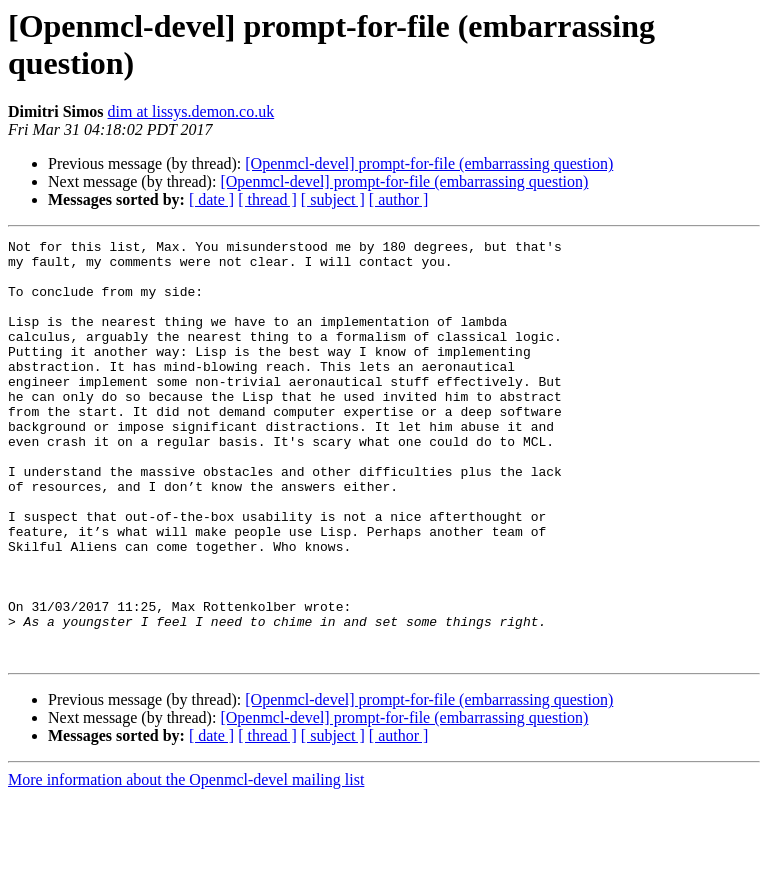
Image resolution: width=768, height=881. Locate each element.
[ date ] (211, 199)
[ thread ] (267, 199)
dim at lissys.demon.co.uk (191, 111)
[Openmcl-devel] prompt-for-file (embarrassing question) (429, 163)
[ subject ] (333, 199)
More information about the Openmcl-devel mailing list (186, 863)
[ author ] (399, 199)
